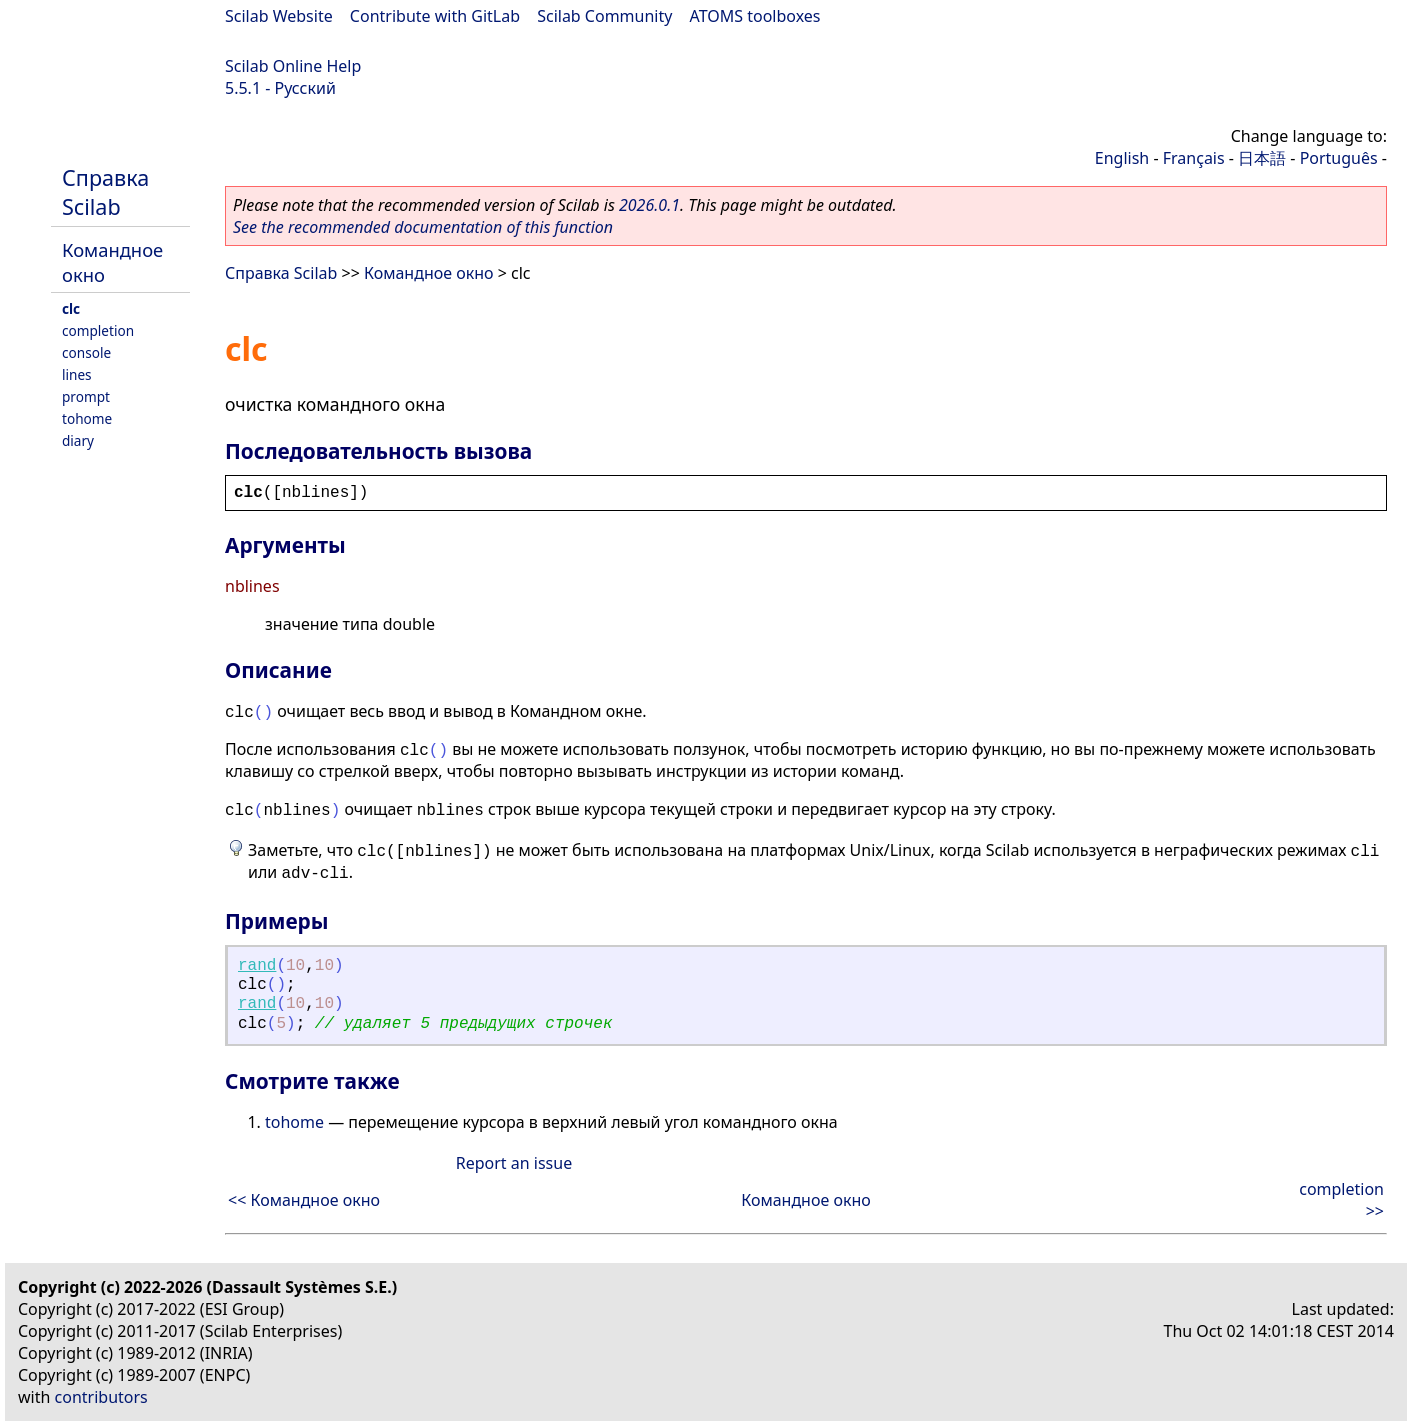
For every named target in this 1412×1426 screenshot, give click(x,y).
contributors (101, 1397)
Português (1339, 158)
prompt (86, 396)
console (86, 352)
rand (257, 966)
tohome (87, 418)
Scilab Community (604, 16)
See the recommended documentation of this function (423, 227)
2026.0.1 (649, 205)
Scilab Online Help (293, 66)
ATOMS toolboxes (755, 16)
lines (77, 374)
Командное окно (429, 273)
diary (78, 440)
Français (1194, 158)
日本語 (1262, 158)
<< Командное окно (304, 1200)
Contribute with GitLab (435, 16)
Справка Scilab (105, 192)
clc (71, 308)
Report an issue (514, 1163)
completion (98, 330)
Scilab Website (279, 16)
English (1122, 158)
